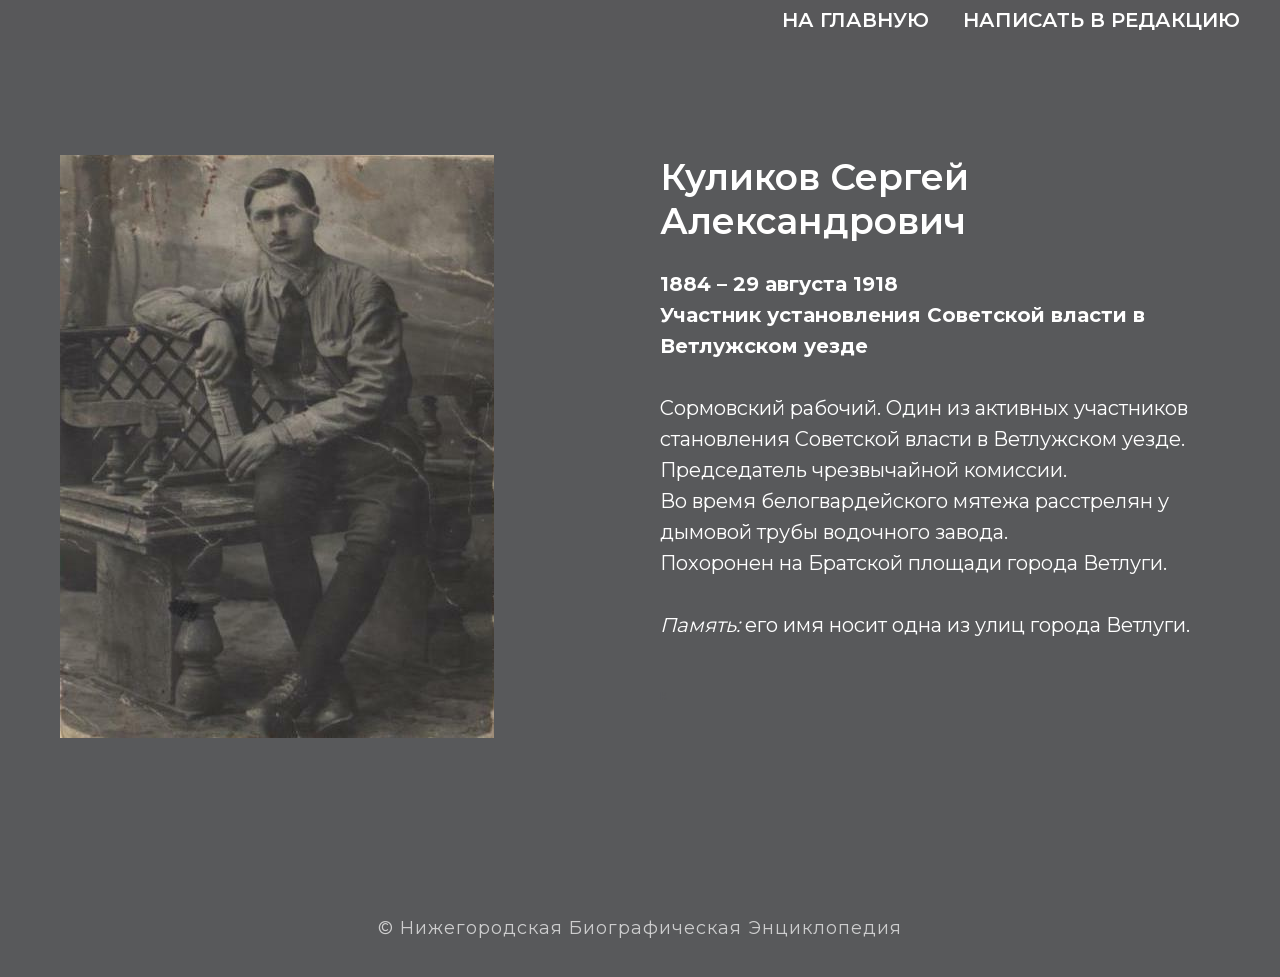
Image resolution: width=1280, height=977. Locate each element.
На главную (855, 20)
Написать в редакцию (1101, 20)
